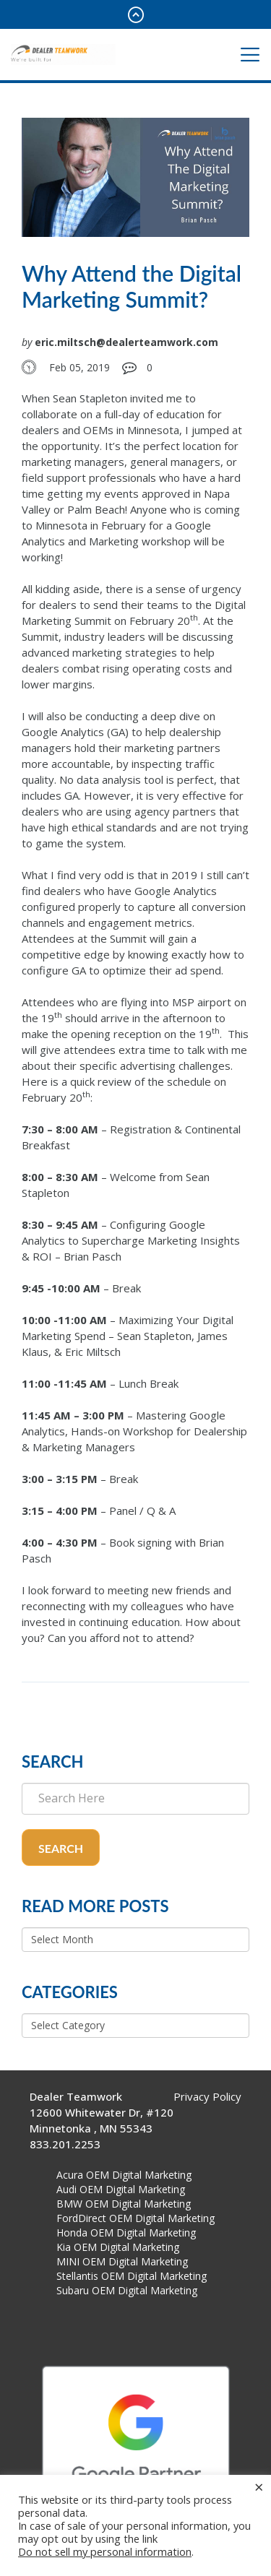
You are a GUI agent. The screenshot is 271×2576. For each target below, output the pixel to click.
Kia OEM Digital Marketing (117, 2247)
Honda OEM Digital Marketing (126, 2232)
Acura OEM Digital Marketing (124, 2175)
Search (60, 1848)
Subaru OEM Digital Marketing (126, 2290)
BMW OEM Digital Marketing (123, 2203)
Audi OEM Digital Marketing (120, 2189)
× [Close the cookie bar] (259, 2486)
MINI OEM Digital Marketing (122, 2261)
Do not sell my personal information (105, 2551)
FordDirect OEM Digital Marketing (135, 2218)
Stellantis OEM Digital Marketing (131, 2276)
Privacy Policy (207, 2096)
